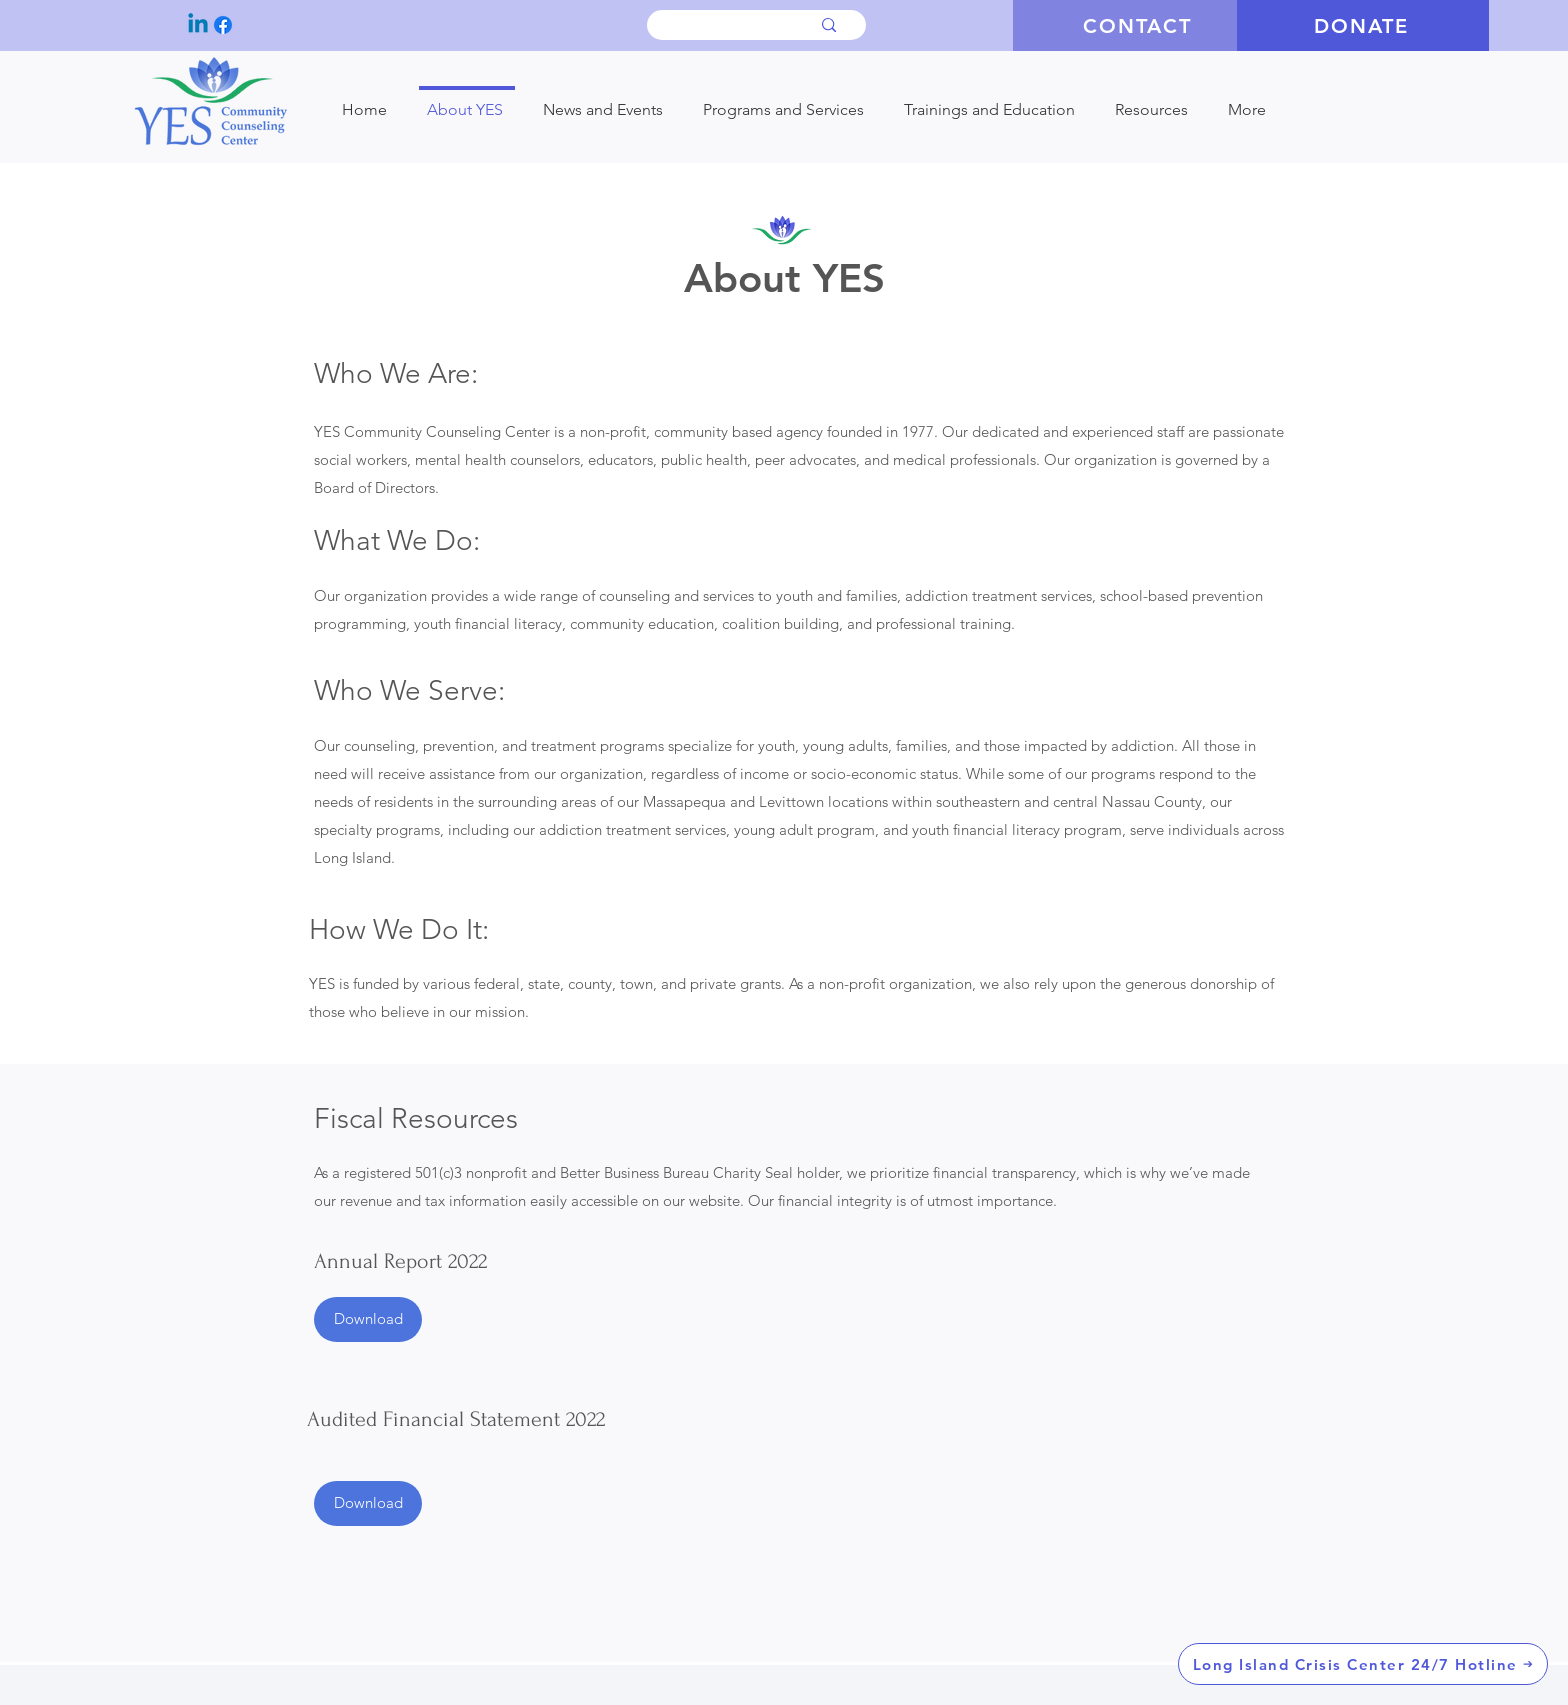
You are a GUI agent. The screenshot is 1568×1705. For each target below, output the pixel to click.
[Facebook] (223, 25)
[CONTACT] (1139, 25)
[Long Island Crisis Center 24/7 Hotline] (1363, 1664)
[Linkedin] (198, 25)
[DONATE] (1363, 25)
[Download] (368, 1319)
